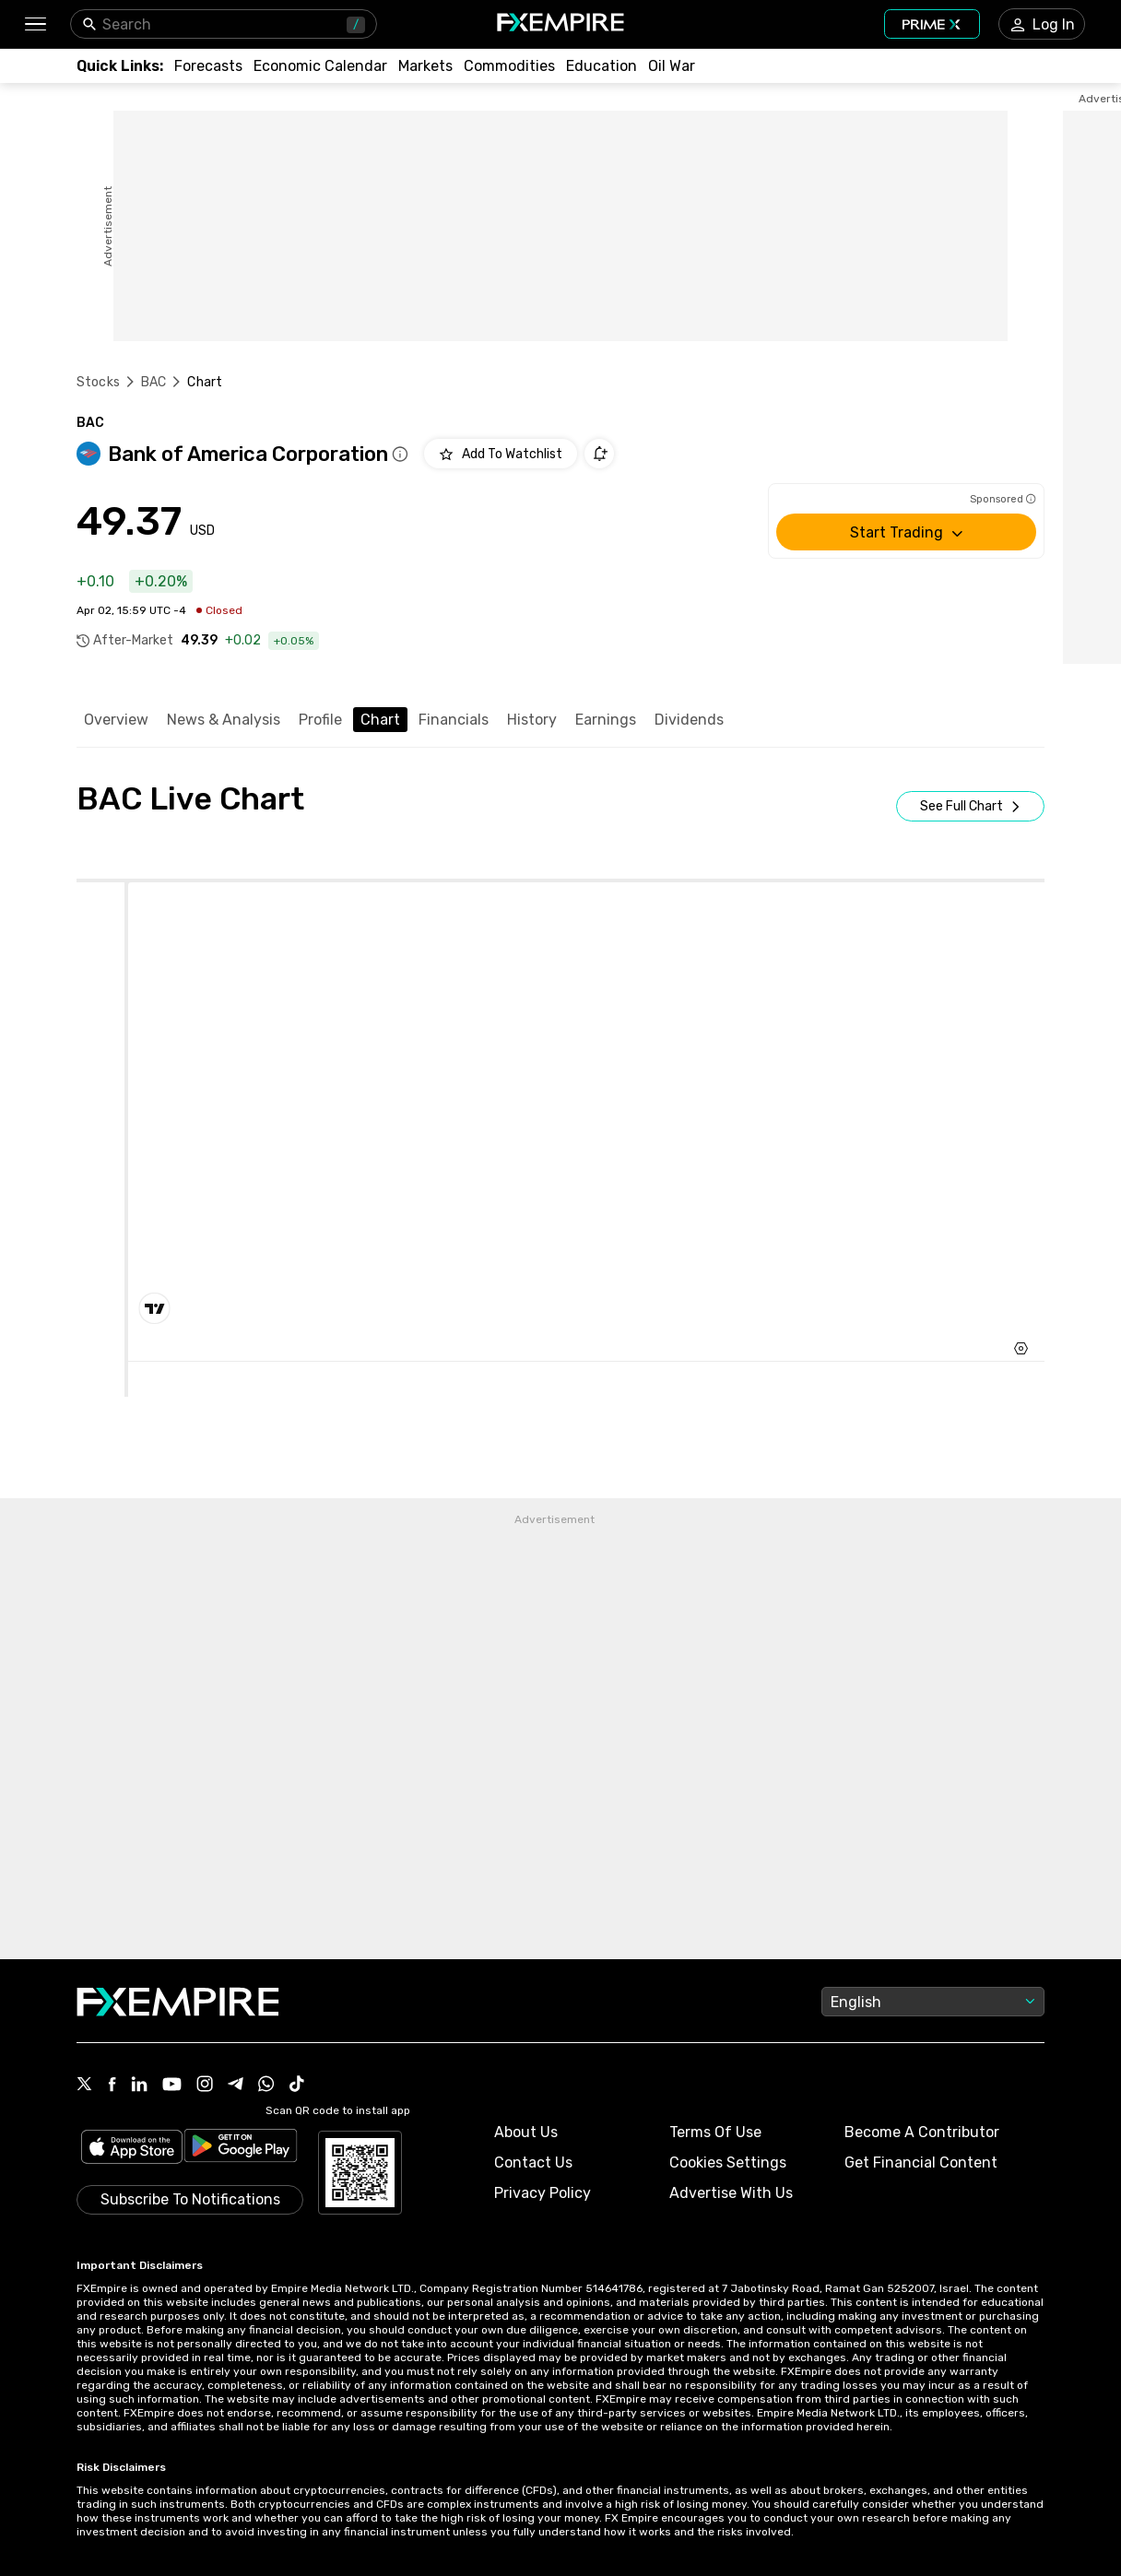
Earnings (605, 719)
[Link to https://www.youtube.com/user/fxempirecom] (172, 2086)
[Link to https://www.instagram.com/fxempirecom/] (204, 2085)
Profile (320, 719)
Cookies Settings (727, 2162)
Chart (380, 719)
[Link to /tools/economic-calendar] (320, 66)
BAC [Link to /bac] (153, 382)
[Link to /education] (601, 66)
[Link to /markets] (425, 66)
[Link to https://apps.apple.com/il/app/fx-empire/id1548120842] (132, 2148)
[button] (34, 24)
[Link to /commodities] (509, 66)
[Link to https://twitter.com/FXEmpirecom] (85, 2085)
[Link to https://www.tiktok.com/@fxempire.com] (296, 2085)
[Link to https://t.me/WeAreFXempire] (235, 2085)
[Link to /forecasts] (208, 66)
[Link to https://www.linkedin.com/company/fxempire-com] (139, 2085)
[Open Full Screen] (970, 806)
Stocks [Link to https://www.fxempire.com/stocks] (98, 382)
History (532, 719)
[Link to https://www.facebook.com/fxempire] (112, 2086)
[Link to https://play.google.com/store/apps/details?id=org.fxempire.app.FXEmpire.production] (241, 2148)
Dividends (689, 719)
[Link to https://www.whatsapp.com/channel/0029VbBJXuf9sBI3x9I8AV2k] (266, 2085)
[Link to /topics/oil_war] (671, 66)
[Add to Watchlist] (500, 453)
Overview (116, 719)
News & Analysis (223, 719)
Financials (454, 719)
